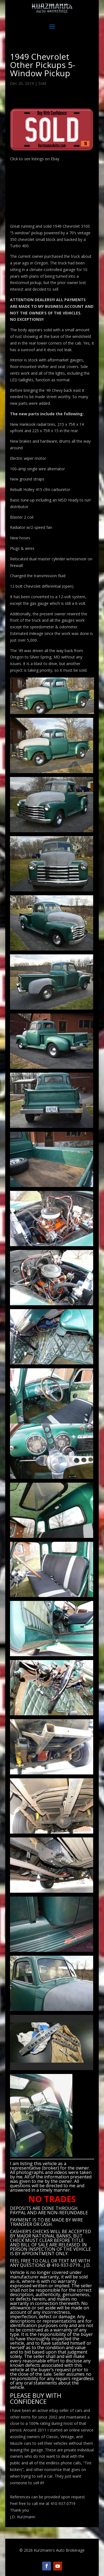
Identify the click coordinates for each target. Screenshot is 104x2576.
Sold (42, 83)
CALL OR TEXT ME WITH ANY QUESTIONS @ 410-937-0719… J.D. (50, 2263)
